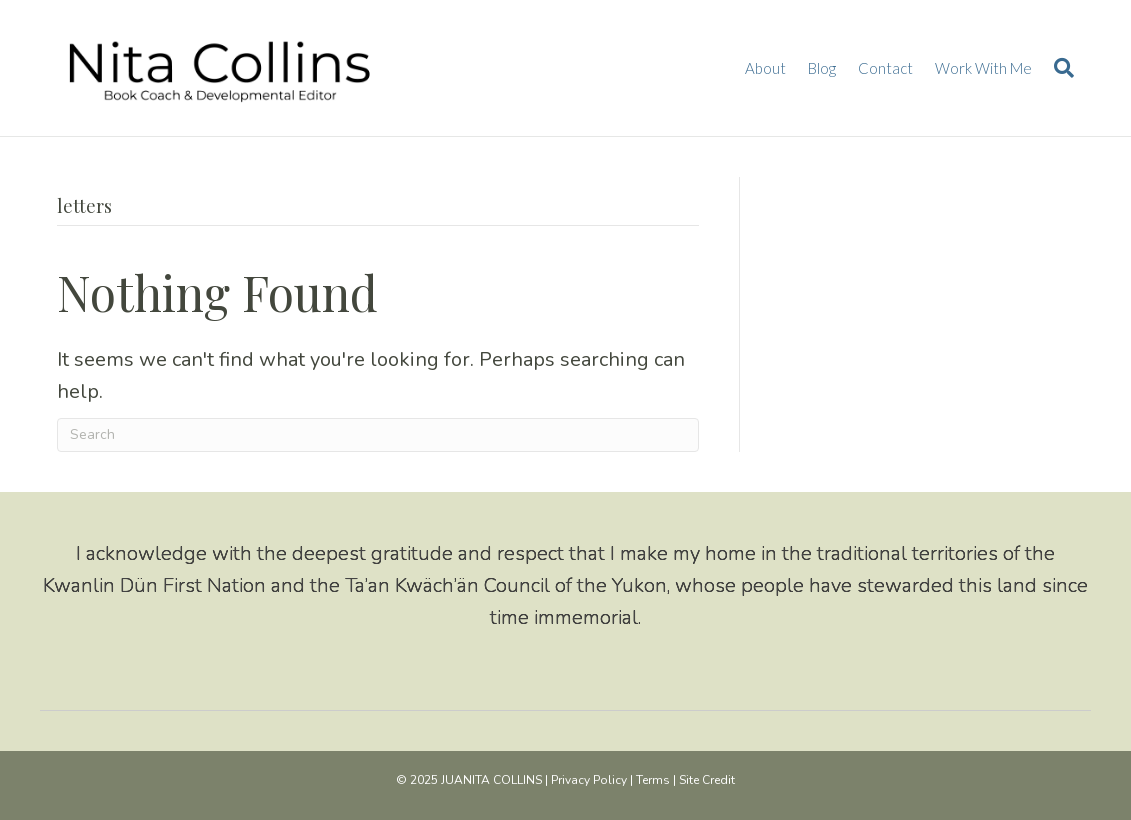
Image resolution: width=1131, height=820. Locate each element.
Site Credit (707, 780)
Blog (822, 68)
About (765, 68)
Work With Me (983, 68)
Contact (885, 68)
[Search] (1058, 68)
